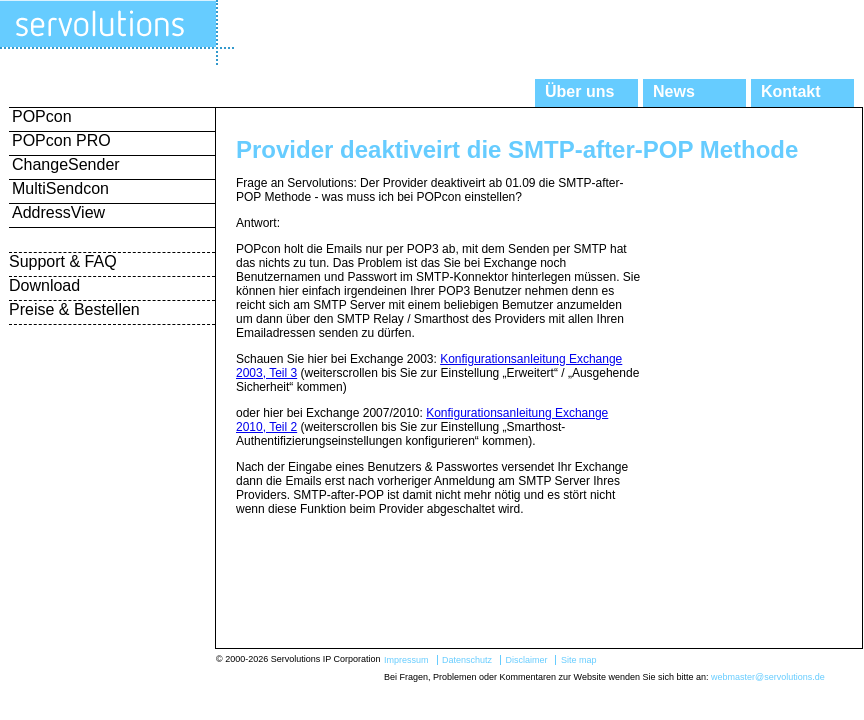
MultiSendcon (60, 188)
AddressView (58, 212)
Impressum (406, 660)
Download (44, 285)
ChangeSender (66, 164)
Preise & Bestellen (74, 309)
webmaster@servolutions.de (768, 677)
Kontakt (791, 91)
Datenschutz (467, 660)
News (674, 91)
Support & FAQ (63, 261)
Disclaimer (526, 660)
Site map (579, 660)
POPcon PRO (61, 140)
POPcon (42, 116)
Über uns (579, 91)
